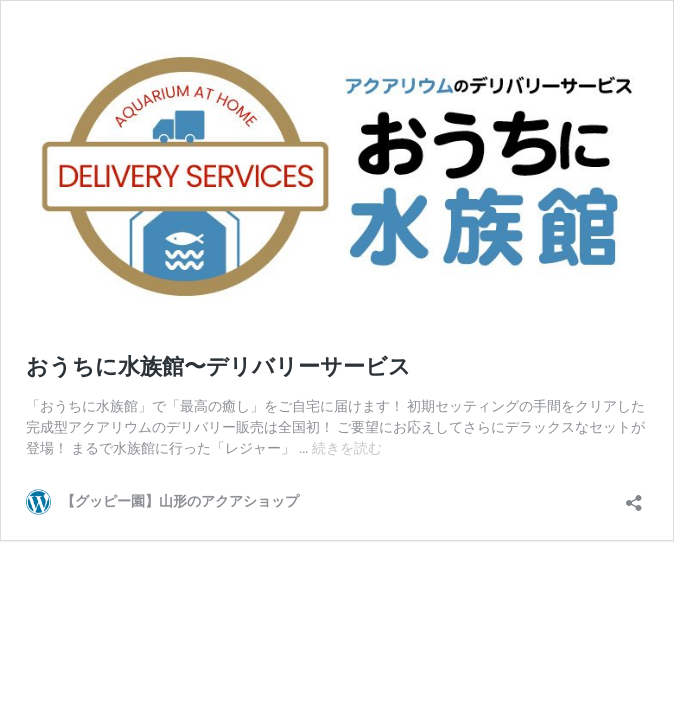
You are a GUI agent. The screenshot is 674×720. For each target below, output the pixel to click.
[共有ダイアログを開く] (634, 496)
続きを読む (347, 448)
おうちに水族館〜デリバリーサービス (218, 366)
